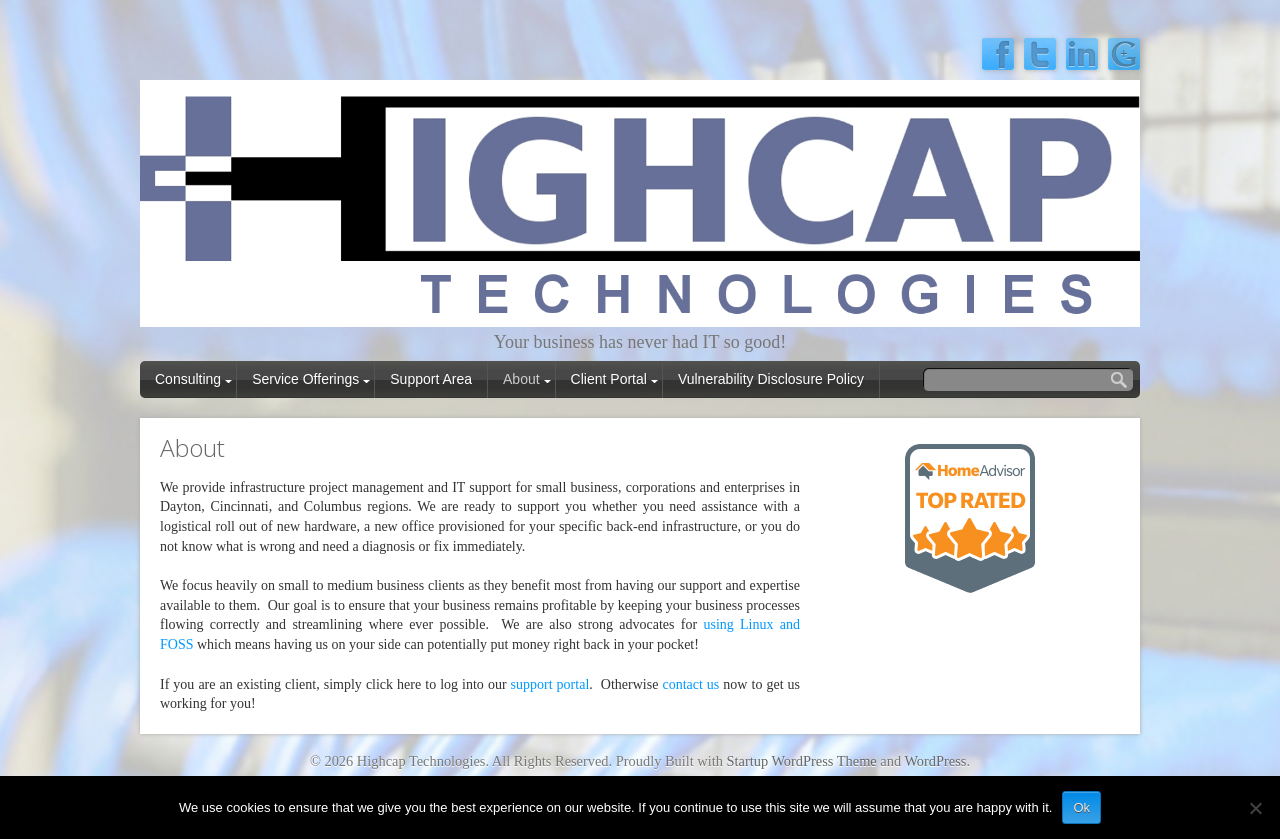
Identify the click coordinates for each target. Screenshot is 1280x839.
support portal (550, 684)
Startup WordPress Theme (802, 761)
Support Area (431, 379)
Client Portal (609, 379)
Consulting (188, 379)
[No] (1255, 808)
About (521, 379)
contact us (690, 684)
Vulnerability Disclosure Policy (771, 379)
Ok (1081, 807)
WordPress (935, 761)
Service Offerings (305, 379)
